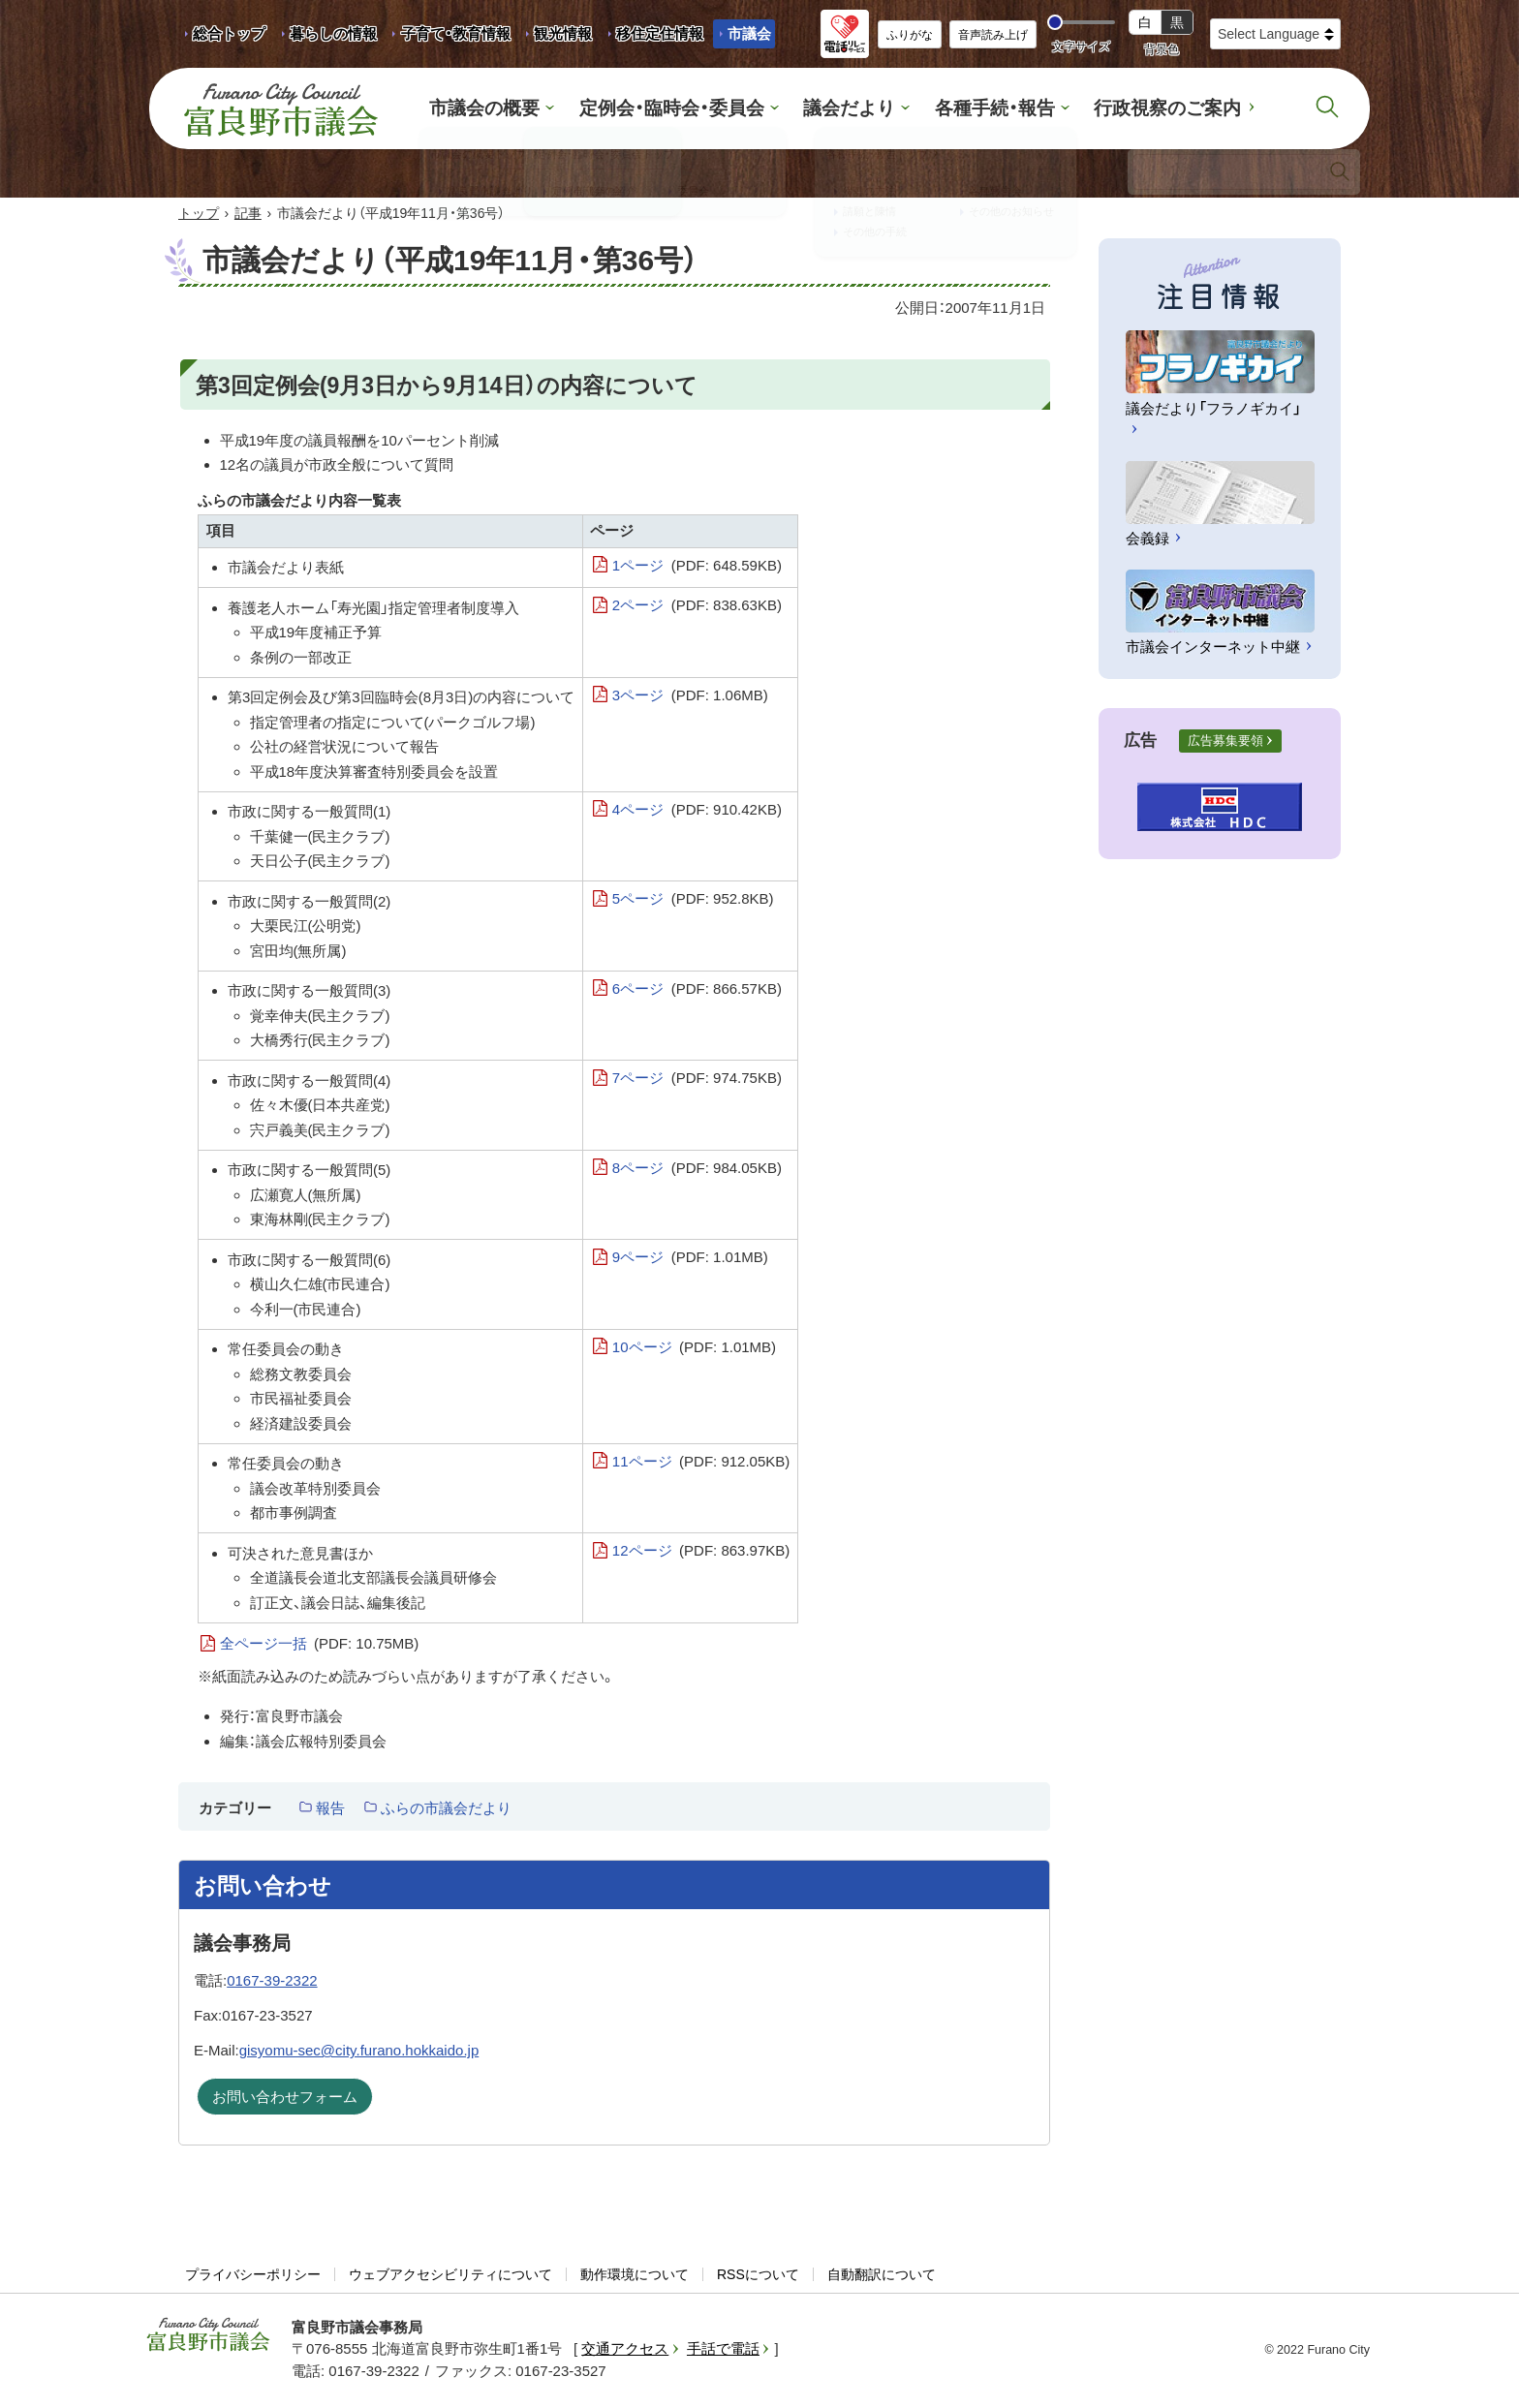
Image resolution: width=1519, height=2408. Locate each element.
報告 (330, 1810)
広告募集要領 (1225, 742)
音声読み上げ (993, 35)
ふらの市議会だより (446, 1810)
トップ (198, 215)
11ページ (701, 1463)
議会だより (848, 109)
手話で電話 (723, 2350)
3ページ (690, 697)
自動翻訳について (881, 2276)
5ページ (693, 901)
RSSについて (758, 2276)
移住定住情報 (652, 36)
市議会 (749, 33)
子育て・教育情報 (456, 33)
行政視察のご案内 (1140, 109)
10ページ (694, 1349)
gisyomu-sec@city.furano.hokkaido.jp (359, 2052)
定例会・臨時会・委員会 (685, 109)
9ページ (690, 1259)
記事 (248, 215)
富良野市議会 (208, 2336)
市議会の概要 (514, 109)
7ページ (697, 1080)
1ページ (697, 567)
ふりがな (909, 35)
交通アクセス (624, 2350)
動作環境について (634, 2276)
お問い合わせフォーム (284, 2098)
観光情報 (555, 36)
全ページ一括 (319, 1645)
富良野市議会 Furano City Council (281, 109)
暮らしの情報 (333, 33)
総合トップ (229, 33)
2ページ (697, 607)
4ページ (697, 811)
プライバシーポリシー (253, 2276)
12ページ (701, 1552)
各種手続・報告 (982, 109)
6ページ (697, 991)
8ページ (697, 1170)
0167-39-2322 (272, 1982)
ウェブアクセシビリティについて (450, 2276)
